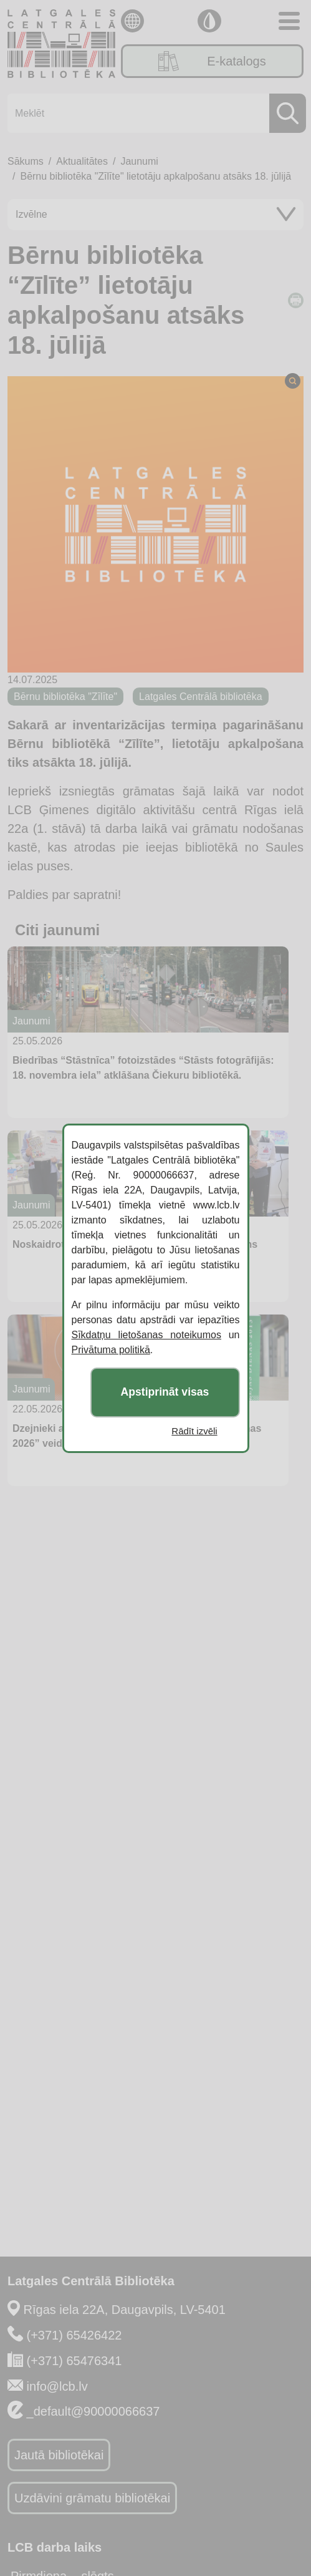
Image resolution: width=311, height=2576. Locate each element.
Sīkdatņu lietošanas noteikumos (146, 1334)
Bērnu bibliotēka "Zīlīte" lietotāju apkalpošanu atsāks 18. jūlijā (155, 176)
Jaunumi (139, 161)
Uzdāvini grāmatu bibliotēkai (92, 2498)
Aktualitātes (82, 161)
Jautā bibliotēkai (58, 2455)
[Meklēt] (153, 113)
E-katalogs (212, 61)
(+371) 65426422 (74, 2335)
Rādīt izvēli (194, 1431)
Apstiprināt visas (165, 1392)
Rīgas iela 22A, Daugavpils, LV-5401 (125, 2309)
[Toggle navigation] (289, 21)
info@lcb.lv (57, 2386)
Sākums (25, 161)
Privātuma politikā (111, 1349)
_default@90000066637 (93, 2411)
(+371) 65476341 (74, 2361)
